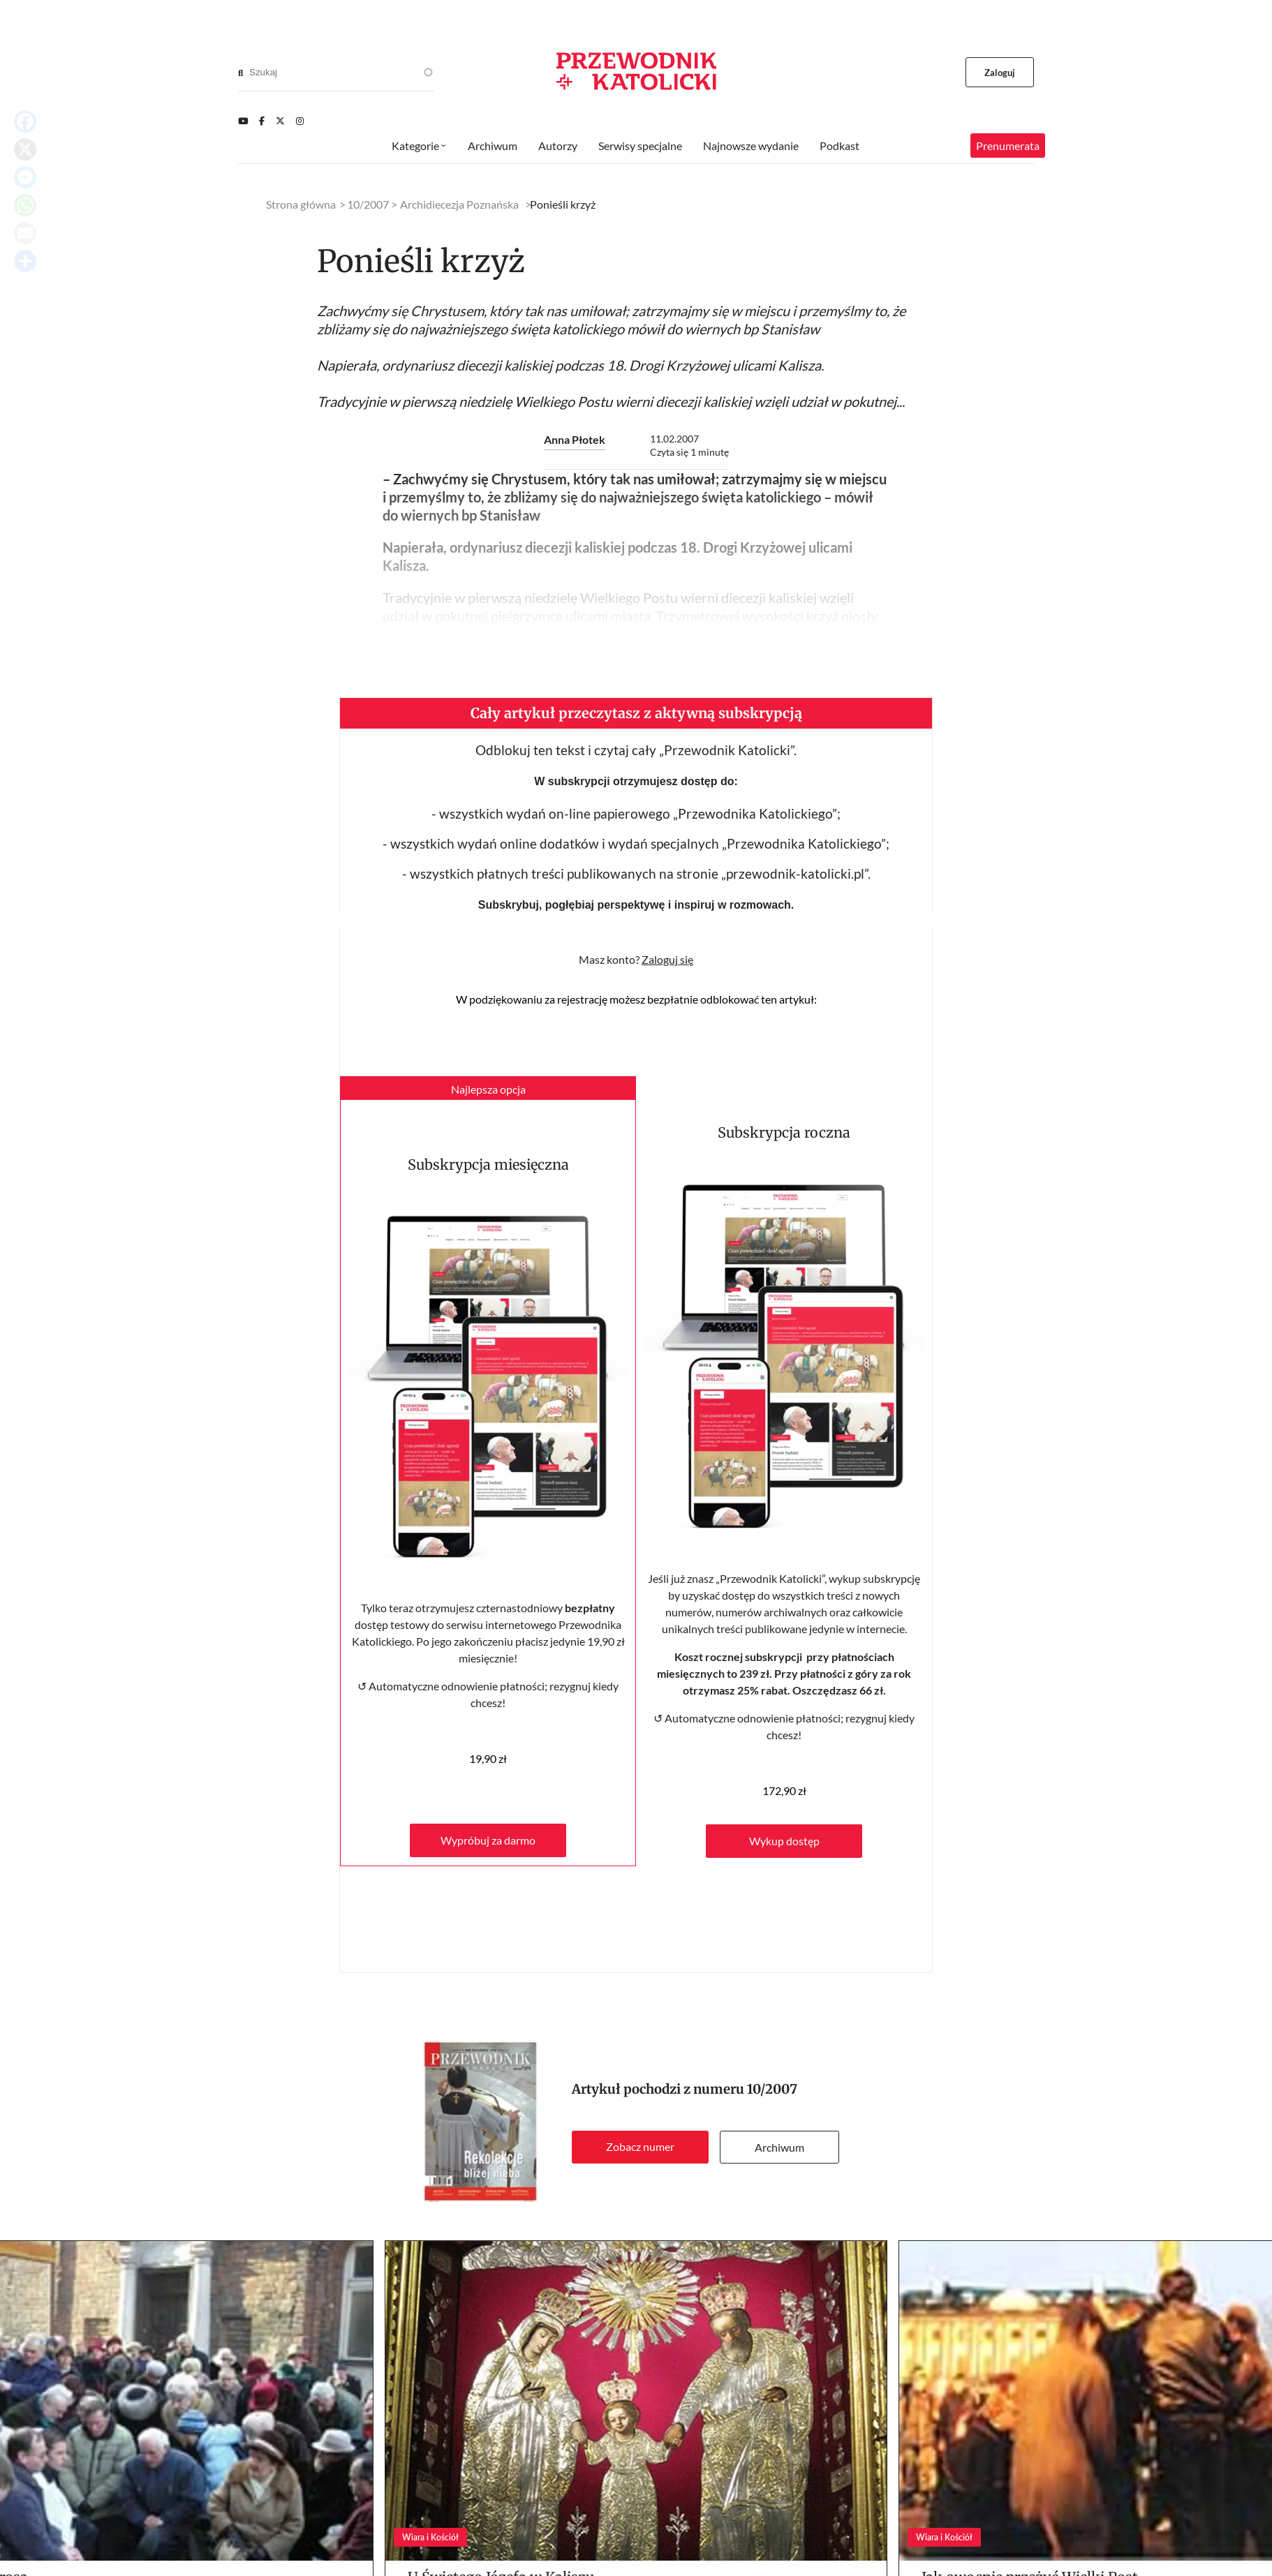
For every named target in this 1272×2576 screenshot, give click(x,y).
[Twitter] (280, 120)
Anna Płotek (574, 439)
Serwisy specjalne (640, 145)
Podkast (839, 145)
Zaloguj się (667, 959)
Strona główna (301, 204)
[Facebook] (262, 120)
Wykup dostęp (784, 1840)
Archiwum (779, 2147)
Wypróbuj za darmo (488, 1840)
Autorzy (557, 145)
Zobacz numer (640, 2146)
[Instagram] (300, 120)
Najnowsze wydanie (751, 145)
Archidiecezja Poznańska (459, 204)
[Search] (240, 72)
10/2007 (772, 2089)
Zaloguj (1000, 72)
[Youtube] (243, 120)
